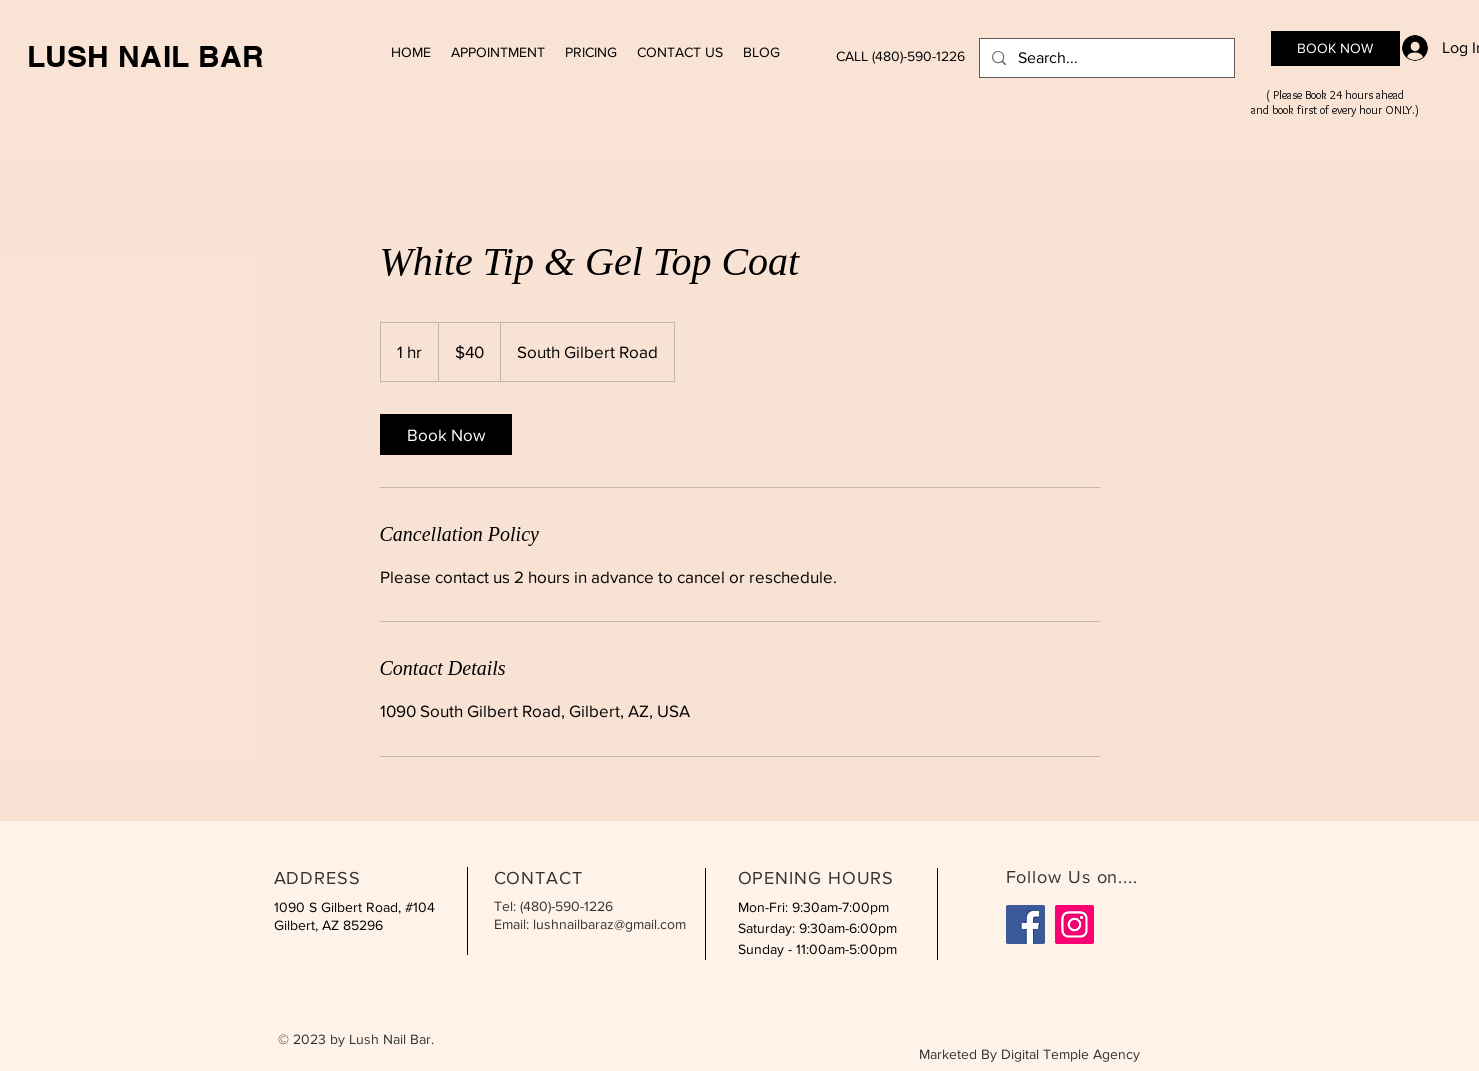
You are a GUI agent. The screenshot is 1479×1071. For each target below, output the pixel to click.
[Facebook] (1025, 924)
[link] (446, 434)
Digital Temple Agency (1070, 1054)
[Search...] (1105, 58)
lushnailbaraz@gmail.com (609, 924)
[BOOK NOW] (1335, 48)
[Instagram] (1074, 924)
